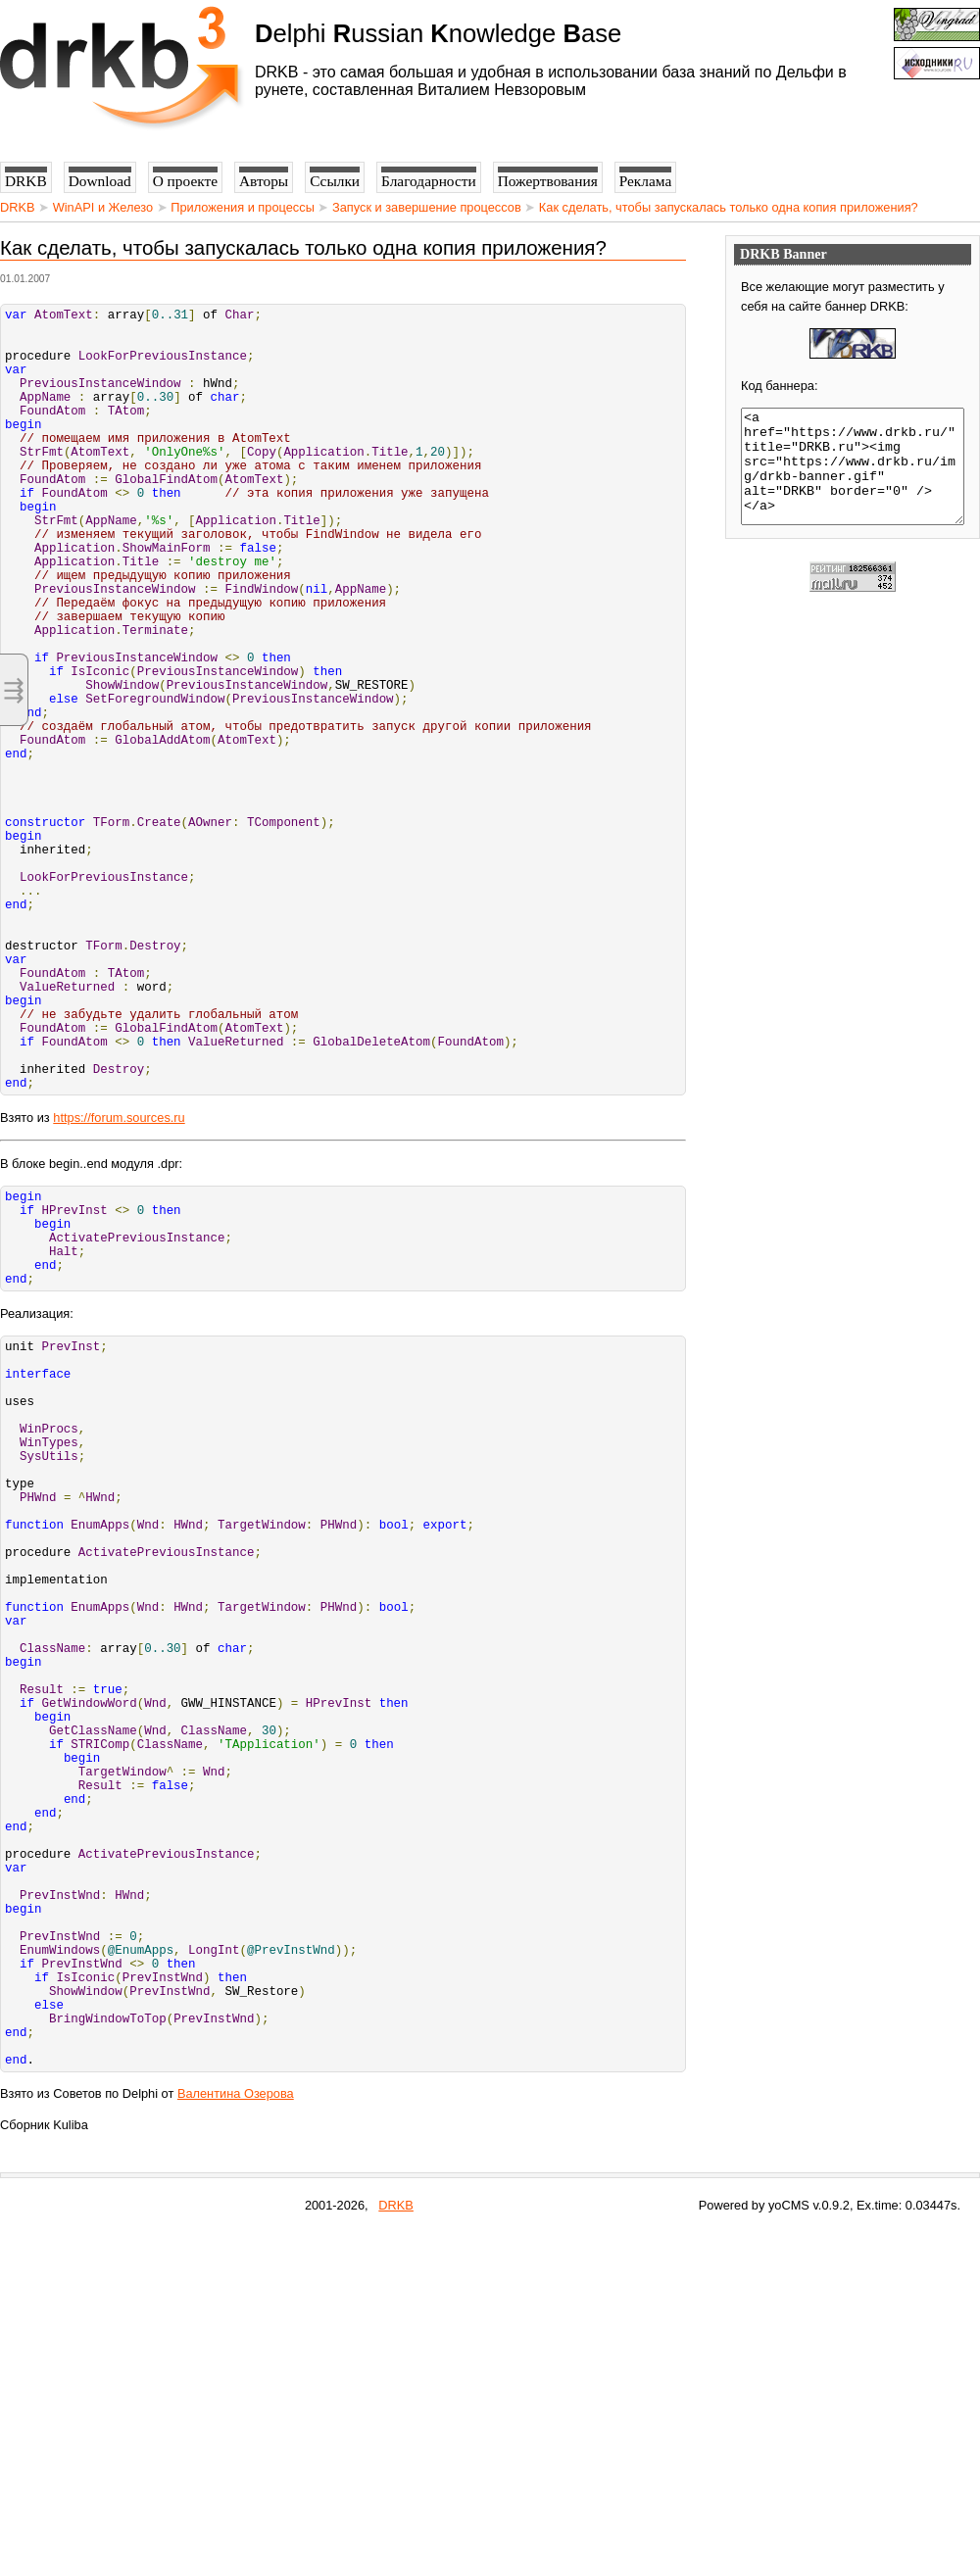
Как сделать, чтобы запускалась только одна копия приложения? (728, 207)
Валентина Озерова (235, 2437)
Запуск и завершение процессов (426, 207)
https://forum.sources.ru (118, 1285)
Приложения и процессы (243, 207)
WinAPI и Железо (103, 207)
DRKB (17, 207)
